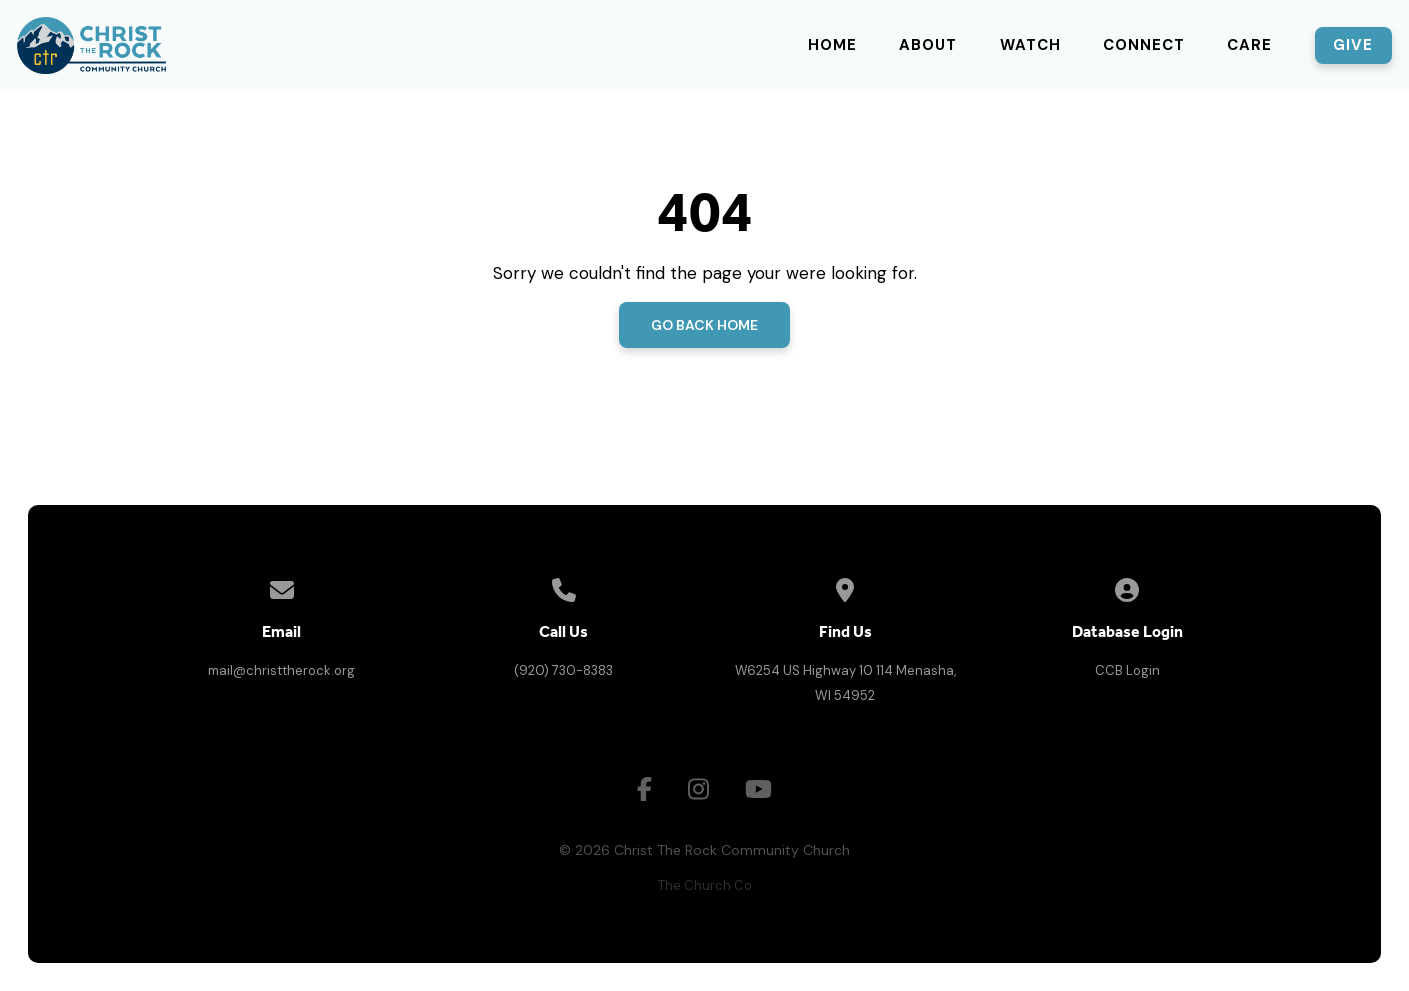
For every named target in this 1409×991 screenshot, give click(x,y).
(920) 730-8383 (563, 670)
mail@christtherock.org (281, 670)
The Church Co (705, 885)
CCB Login (1127, 670)
